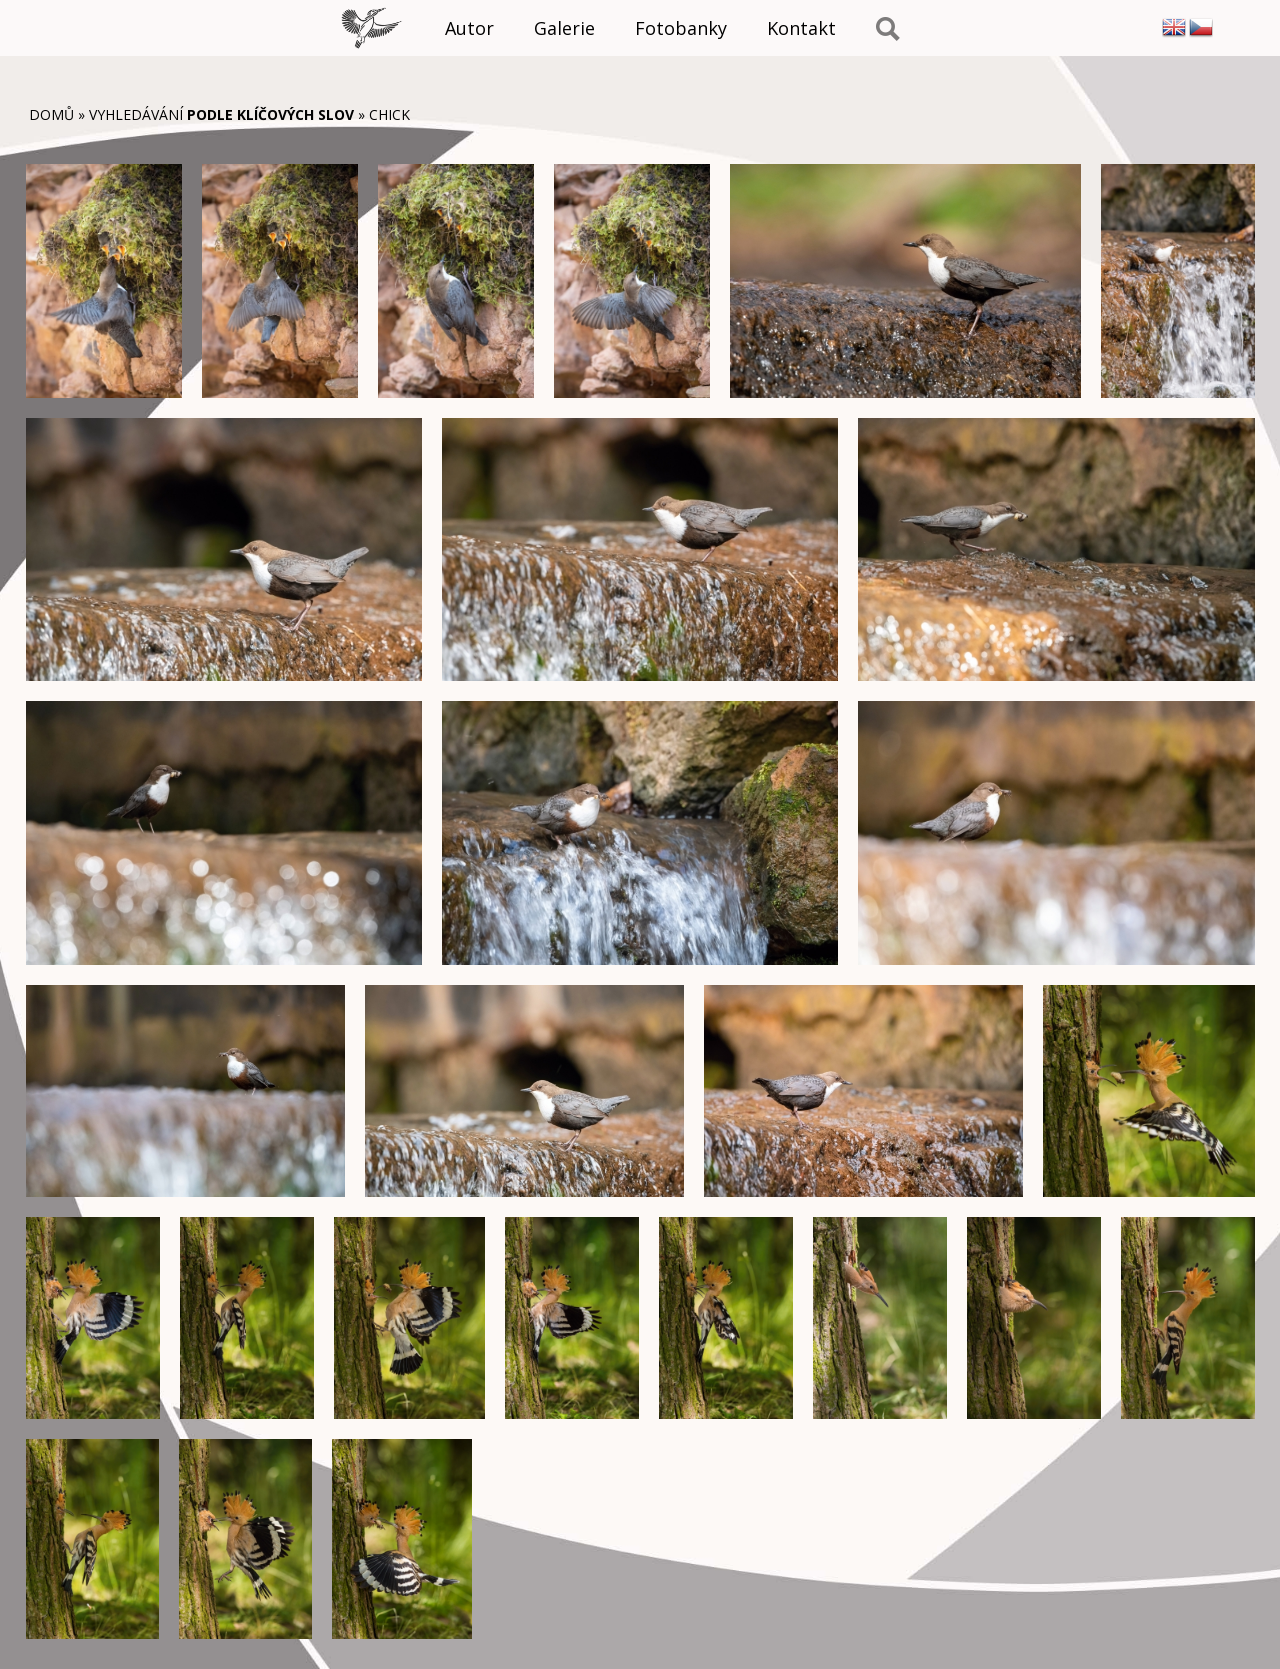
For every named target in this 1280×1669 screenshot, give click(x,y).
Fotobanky (681, 28)
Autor (469, 28)
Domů (51, 114)
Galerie (564, 28)
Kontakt (801, 28)
